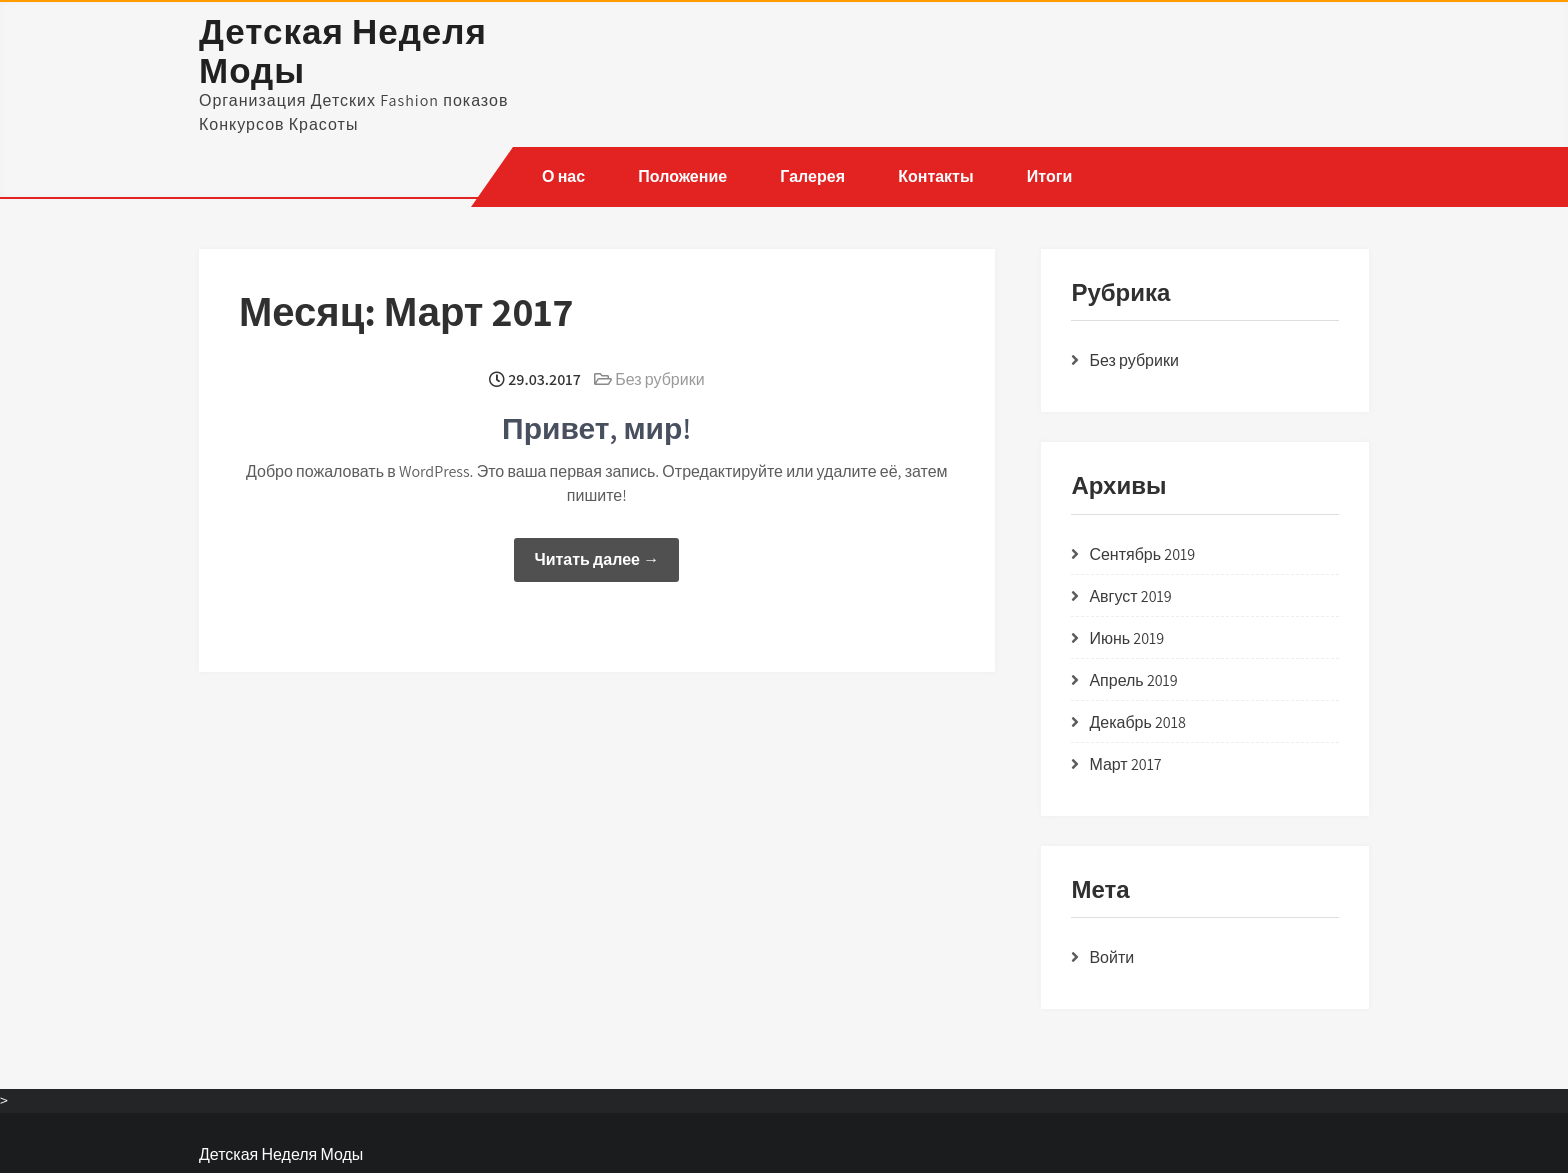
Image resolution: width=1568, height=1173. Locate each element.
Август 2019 (1130, 596)
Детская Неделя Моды (343, 50)
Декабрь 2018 (1137, 722)
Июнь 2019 (1126, 638)
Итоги (1048, 176)
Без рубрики (659, 379)
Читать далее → (596, 559)
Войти (1111, 957)
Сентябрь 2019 (1142, 554)
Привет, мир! (596, 428)
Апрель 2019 (1133, 680)
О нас (563, 176)
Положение (682, 176)
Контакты (935, 176)
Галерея (812, 176)
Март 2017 (1125, 764)
